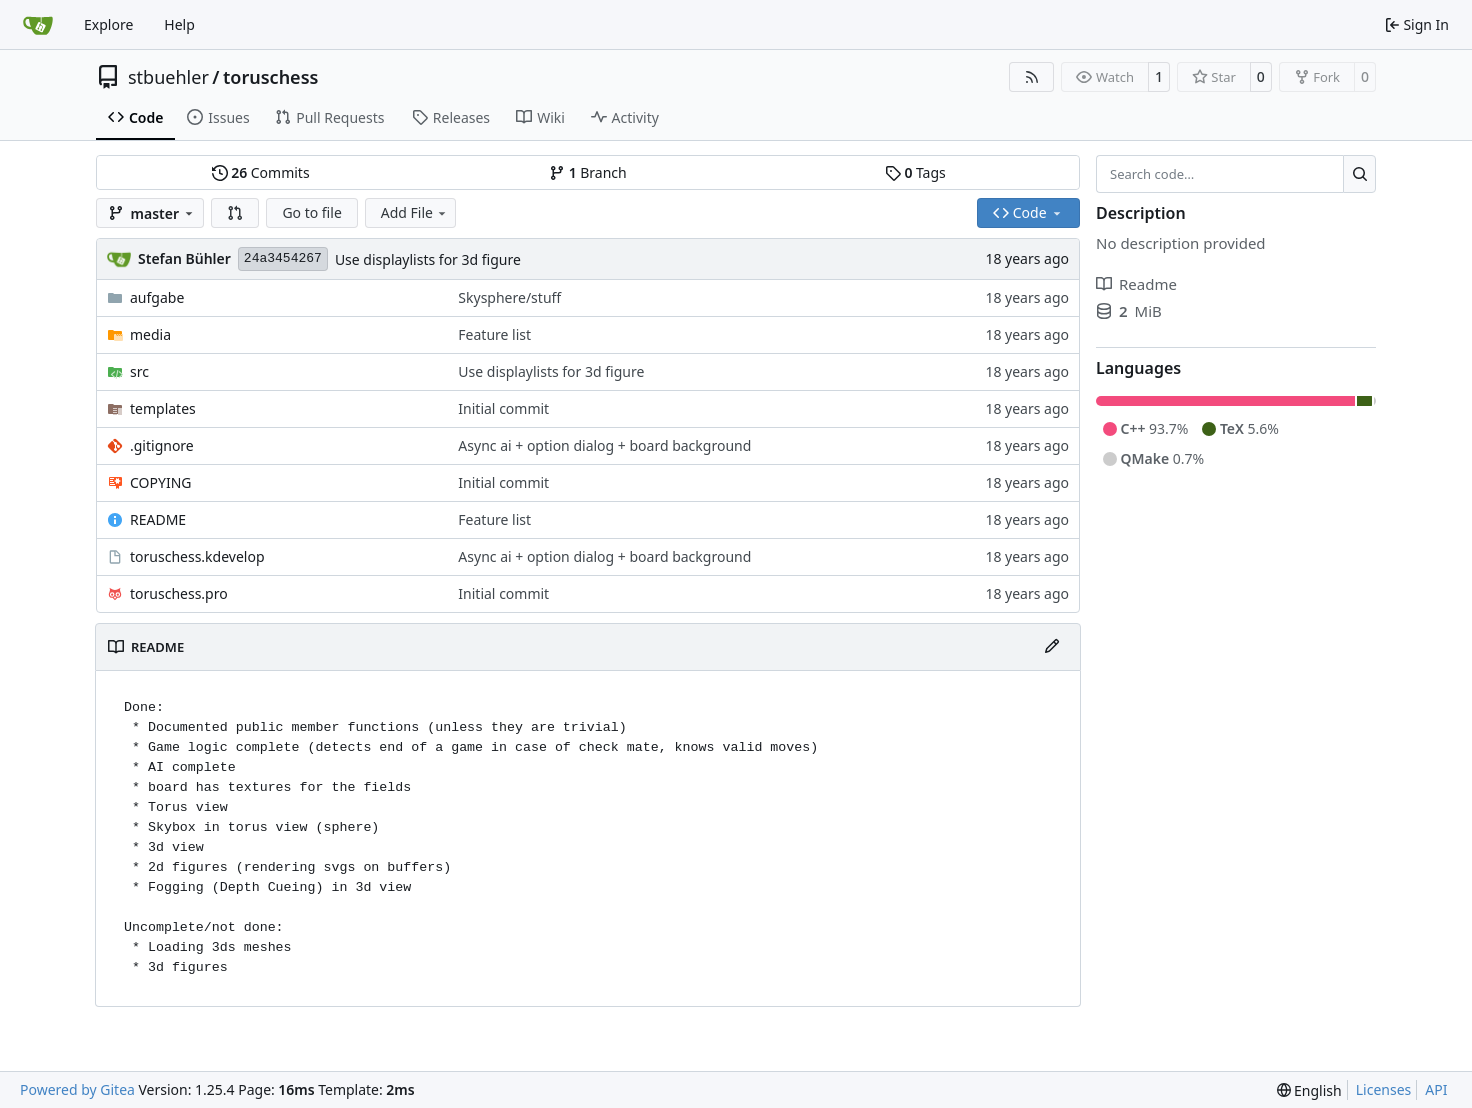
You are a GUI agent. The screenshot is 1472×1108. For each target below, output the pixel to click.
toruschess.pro (179, 593)
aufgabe (157, 297)
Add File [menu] (415, 212)
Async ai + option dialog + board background (604, 445)
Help (179, 24)
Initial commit (503, 408)
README (158, 519)
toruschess (270, 77)
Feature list (494, 334)
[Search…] (1359, 174)
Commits (261, 172)
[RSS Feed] (1032, 77)
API (1436, 1089)
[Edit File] (1052, 647)
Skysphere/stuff (509, 297)
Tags (915, 172)
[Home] (38, 25)
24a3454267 (283, 258)
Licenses (1384, 1089)
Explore (108, 24)
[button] (235, 213)
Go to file (311, 212)
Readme (1136, 284)
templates (163, 408)
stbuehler (168, 77)
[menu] (1309, 1090)
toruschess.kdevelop (197, 556)
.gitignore (162, 445)
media (150, 334)
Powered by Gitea (77, 1089)
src (139, 371)
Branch (588, 172)
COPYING (160, 482)
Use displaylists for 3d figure (428, 259)
